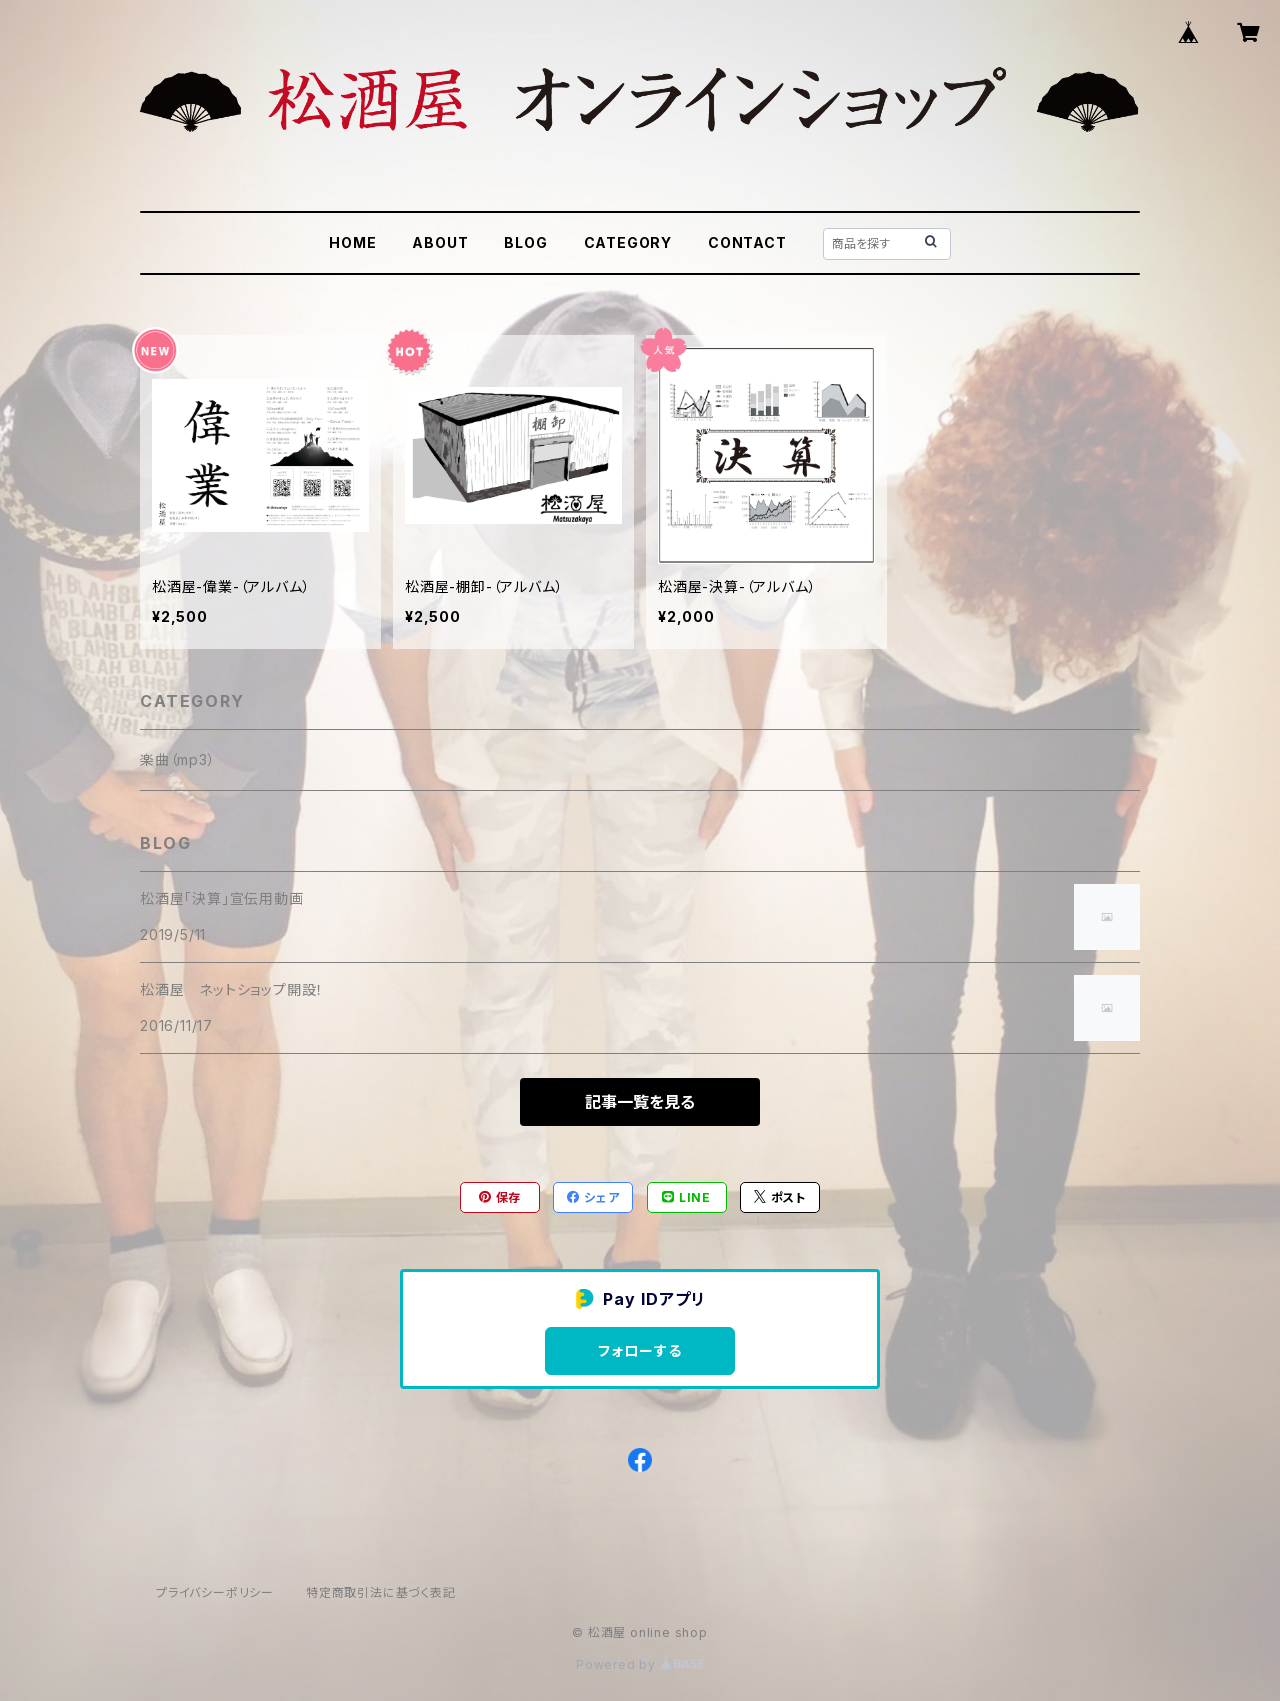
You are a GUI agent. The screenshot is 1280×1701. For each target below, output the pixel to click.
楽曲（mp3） (178, 759)
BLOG (525, 242)
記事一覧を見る (640, 1102)
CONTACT (747, 242)
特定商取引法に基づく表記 (381, 1592)
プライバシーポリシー (215, 1592)
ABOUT (440, 242)
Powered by (640, 1664)
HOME (352, 242)
